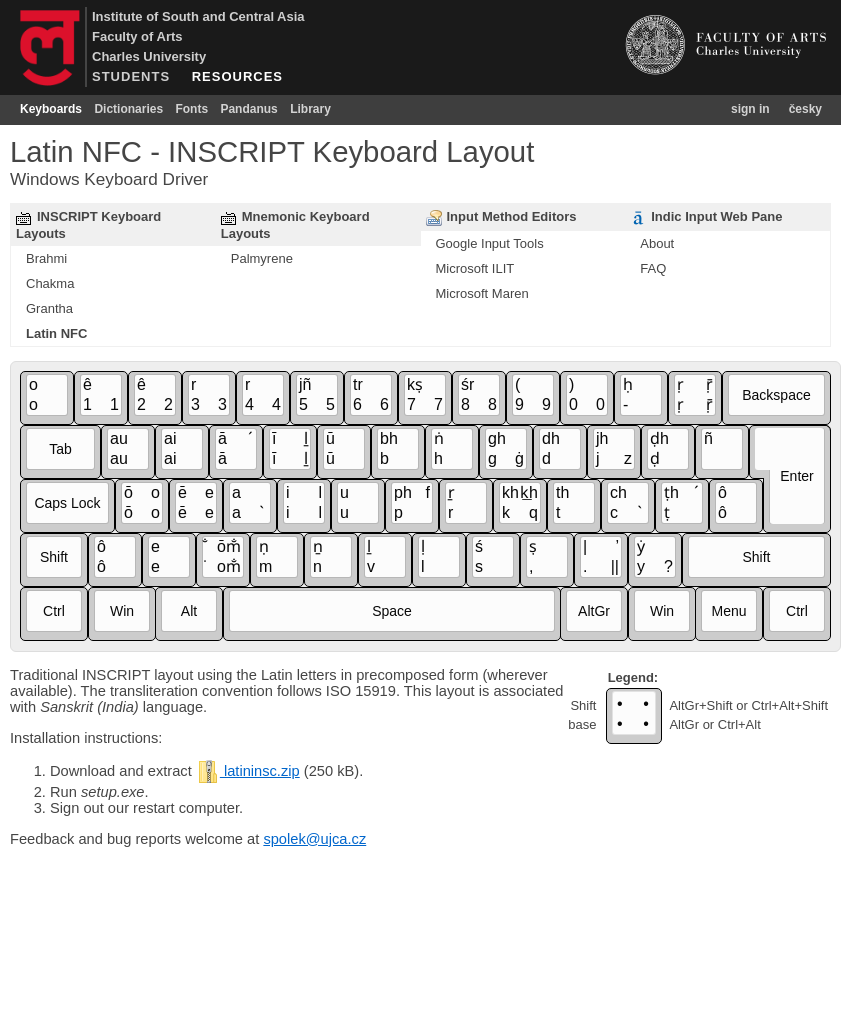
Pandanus (248, 109)
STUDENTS (131, 76)
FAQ (653, 268)
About (657, 243)
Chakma (50, 283)
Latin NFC (56, 333)
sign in (750, 109)
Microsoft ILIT (475, 268)
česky (805, 109)
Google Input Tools (490, 243)
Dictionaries (128, 109)
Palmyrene (262, 258)
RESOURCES (237, 76)
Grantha (49, 308)
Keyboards (51, 109)
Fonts (191, 109)
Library (310, 109)
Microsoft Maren (482, 293)
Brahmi (46, 258)
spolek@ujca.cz (314, 839)
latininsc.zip (248, 771)
